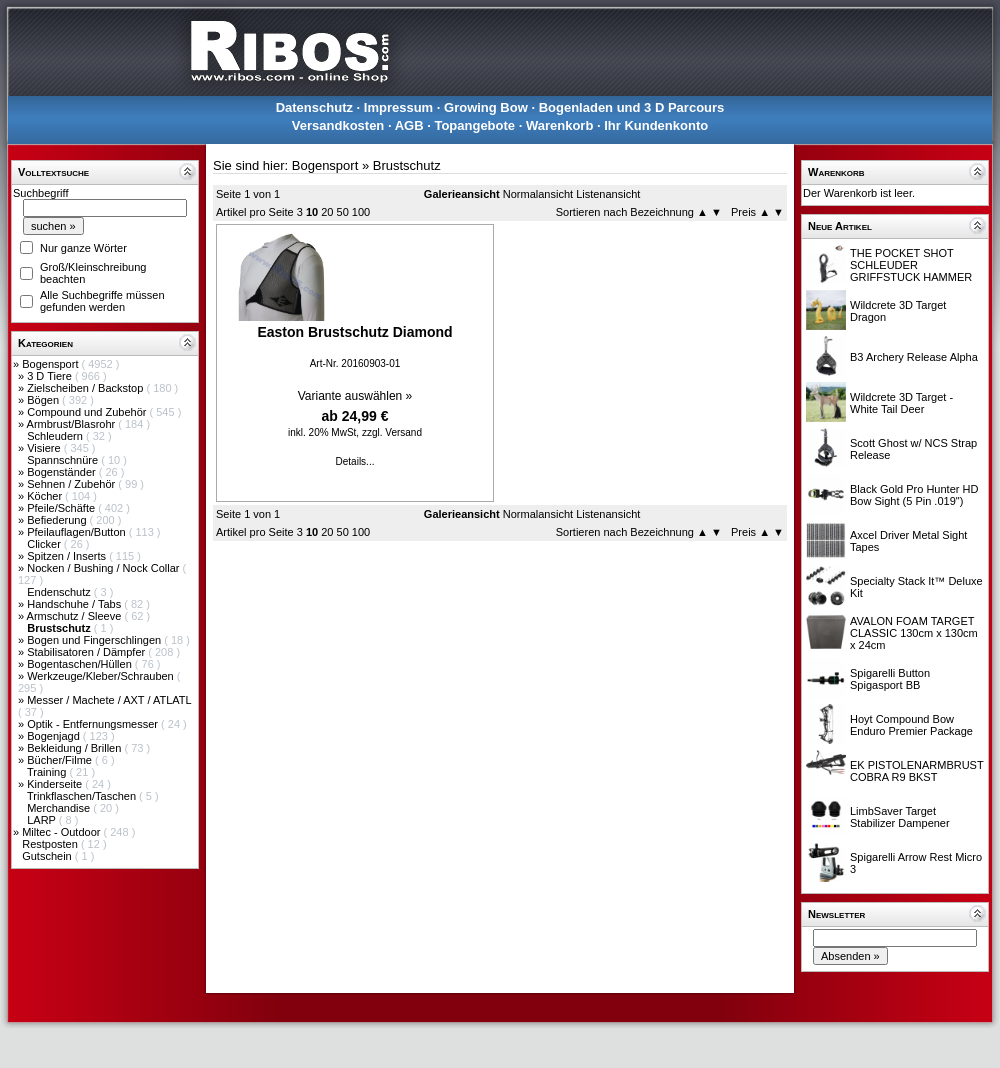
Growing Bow (486, 107)
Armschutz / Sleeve (76, 616)
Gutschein (48, 856)
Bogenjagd (55, 736)
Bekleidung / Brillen (75, 748)
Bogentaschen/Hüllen (81, 664)
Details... (355, 461)
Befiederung (58, 520)
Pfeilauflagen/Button (78, 532)
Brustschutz (407, 165)
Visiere (45, 448)
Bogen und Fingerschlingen (95, 640)
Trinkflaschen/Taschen (83, 796)
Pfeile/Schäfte (62, 508)
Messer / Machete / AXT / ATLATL (109, 700)
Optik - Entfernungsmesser (94, 724)
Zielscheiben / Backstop (86, 388)
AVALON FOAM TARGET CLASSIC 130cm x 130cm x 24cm (914, 633)
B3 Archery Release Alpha (914, 357)
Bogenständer (63, 472)
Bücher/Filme (61, 760)
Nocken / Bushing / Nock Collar (104, 568)
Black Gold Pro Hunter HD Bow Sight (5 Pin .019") (914, 495)
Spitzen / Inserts (68, 556)
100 (361, 212)
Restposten (51, 844)
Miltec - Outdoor (62, 832)
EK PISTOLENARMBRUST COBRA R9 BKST (916, 771)
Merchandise (60, 808)
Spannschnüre (64, 460)
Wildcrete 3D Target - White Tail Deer (901, 403)
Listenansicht (608, 194)
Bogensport (51, 364)
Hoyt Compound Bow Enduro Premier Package (911, 725)
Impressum (398, 107)
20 (327, 212)
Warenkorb (559, 125)
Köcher (46, 496)
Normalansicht (538, 194)
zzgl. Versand (392, 432)
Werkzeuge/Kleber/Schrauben (102, 676)
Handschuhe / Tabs (75, 604)
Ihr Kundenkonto (656, 125)
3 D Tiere (51, 376)
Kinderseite (56, 784)
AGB (409, 125)
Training (48, 772)
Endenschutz (60, 592)
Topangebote (474, 125)
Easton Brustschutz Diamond (354, 332)
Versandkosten (338, 125)
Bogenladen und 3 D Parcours (632, 107)
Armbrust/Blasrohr (73, 424)
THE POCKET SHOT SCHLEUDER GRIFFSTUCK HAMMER (911, 265)
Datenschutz (314, 107)
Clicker (45, 544)
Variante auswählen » (355, 396)
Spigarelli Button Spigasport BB (890, 679)
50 (343, 212)
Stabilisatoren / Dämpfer (87, 652)
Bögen (44, 400)
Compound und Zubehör (88, 412)
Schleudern (56, 436)
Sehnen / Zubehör (72, 484)
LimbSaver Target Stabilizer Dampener (900, 817)
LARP (43, 820)
